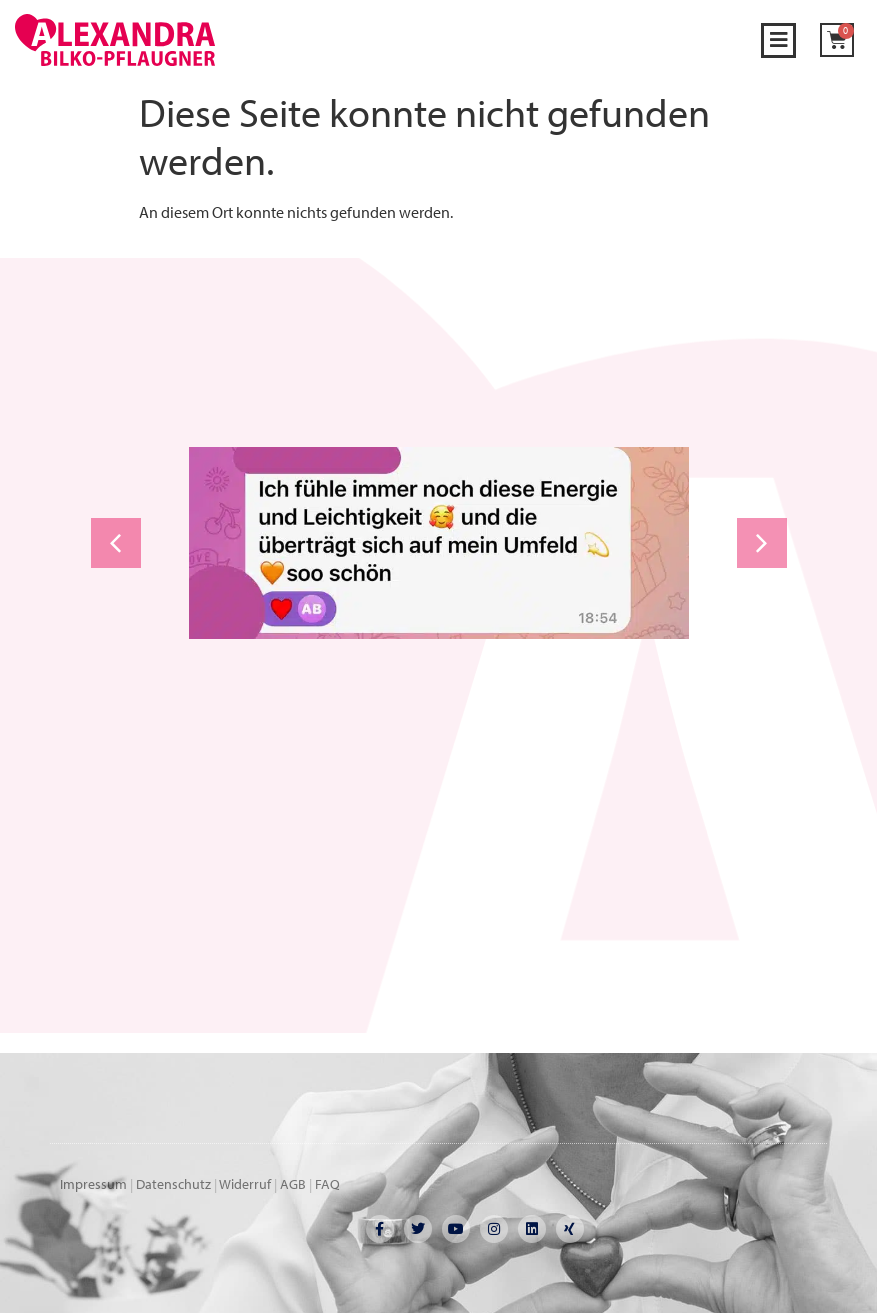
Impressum (93, 1184)
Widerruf (245, 1184)
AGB (293, 1184)
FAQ (327, 1184)
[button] (778, 40)
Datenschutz (173, 1184)
